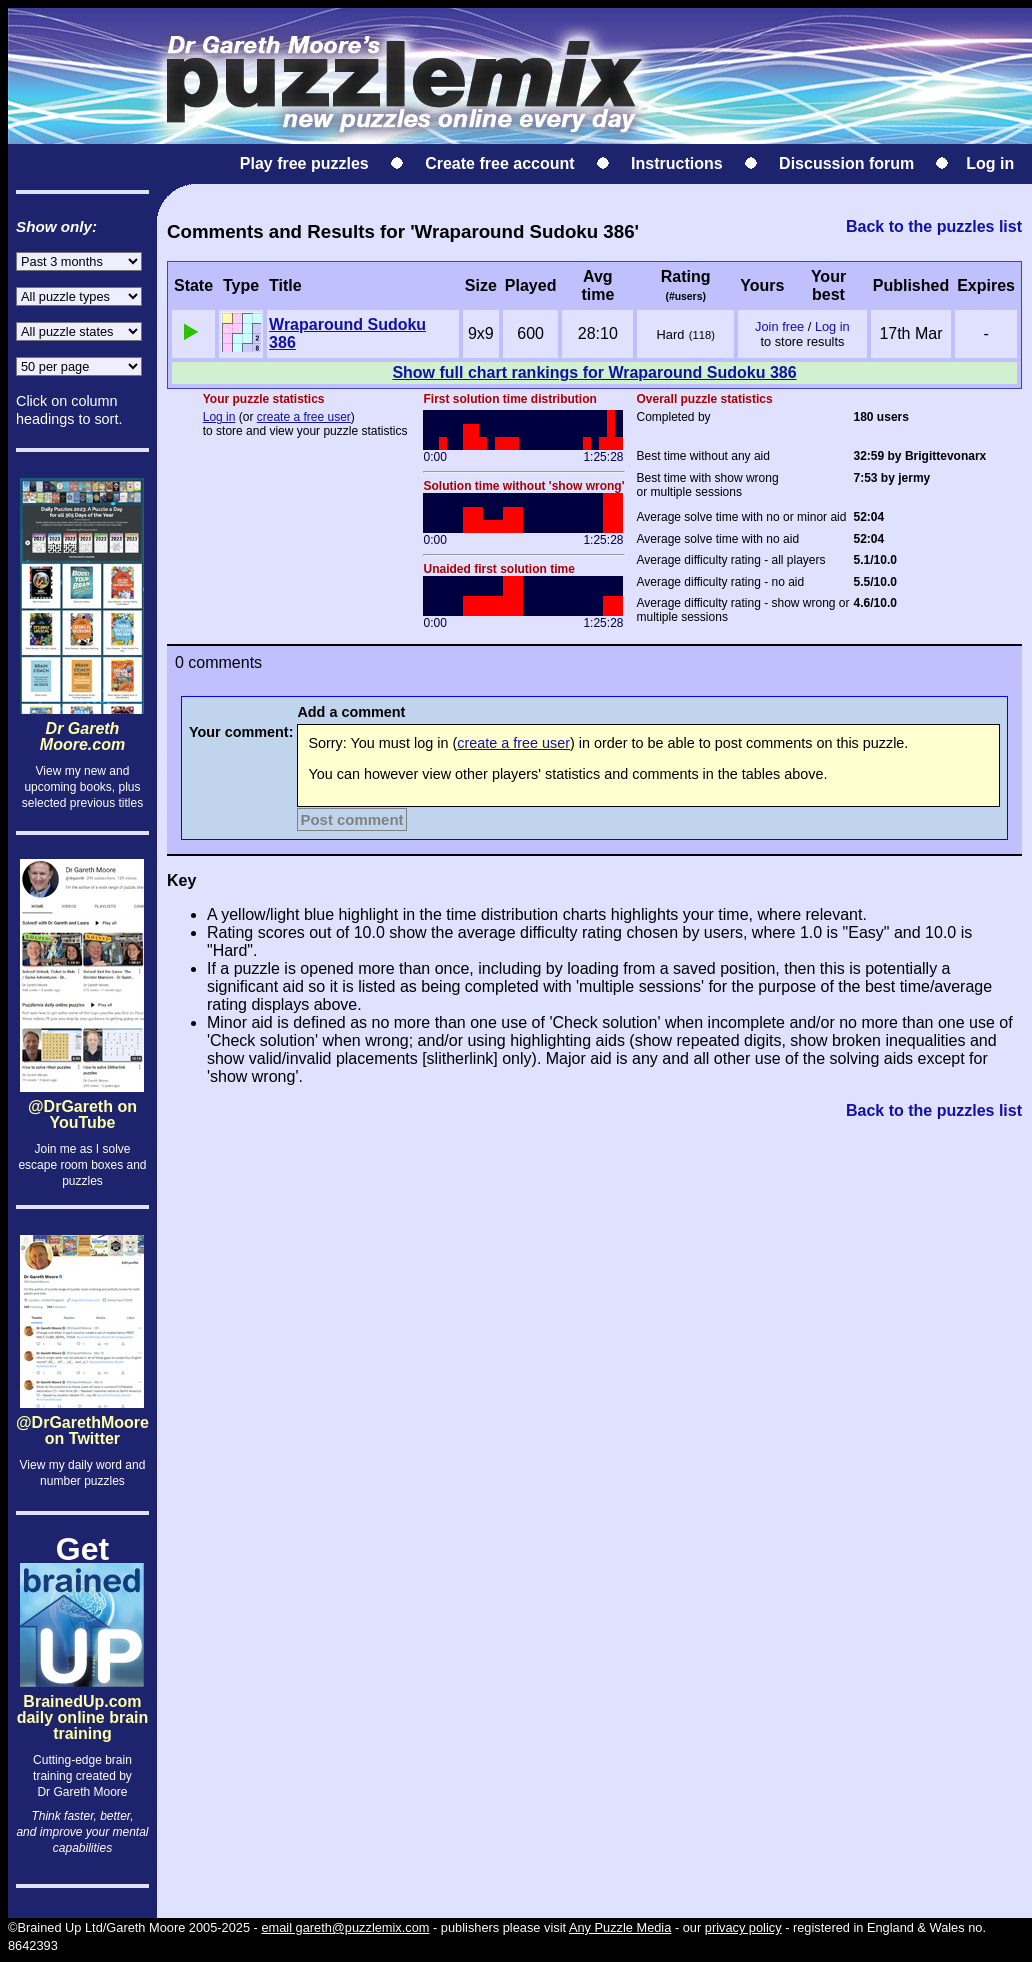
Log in (990, 163)
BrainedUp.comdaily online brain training (82, 1701)
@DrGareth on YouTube (82, 1135)
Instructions (677, 163)
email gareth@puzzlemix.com (345, 1927)
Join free (779, 326)
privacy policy (743, 1927)
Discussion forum (846, 163)
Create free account (499, 163)
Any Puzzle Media (620, 1927)
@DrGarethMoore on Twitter (82, 1443)
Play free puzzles (304, 163)
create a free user (304, 417)
